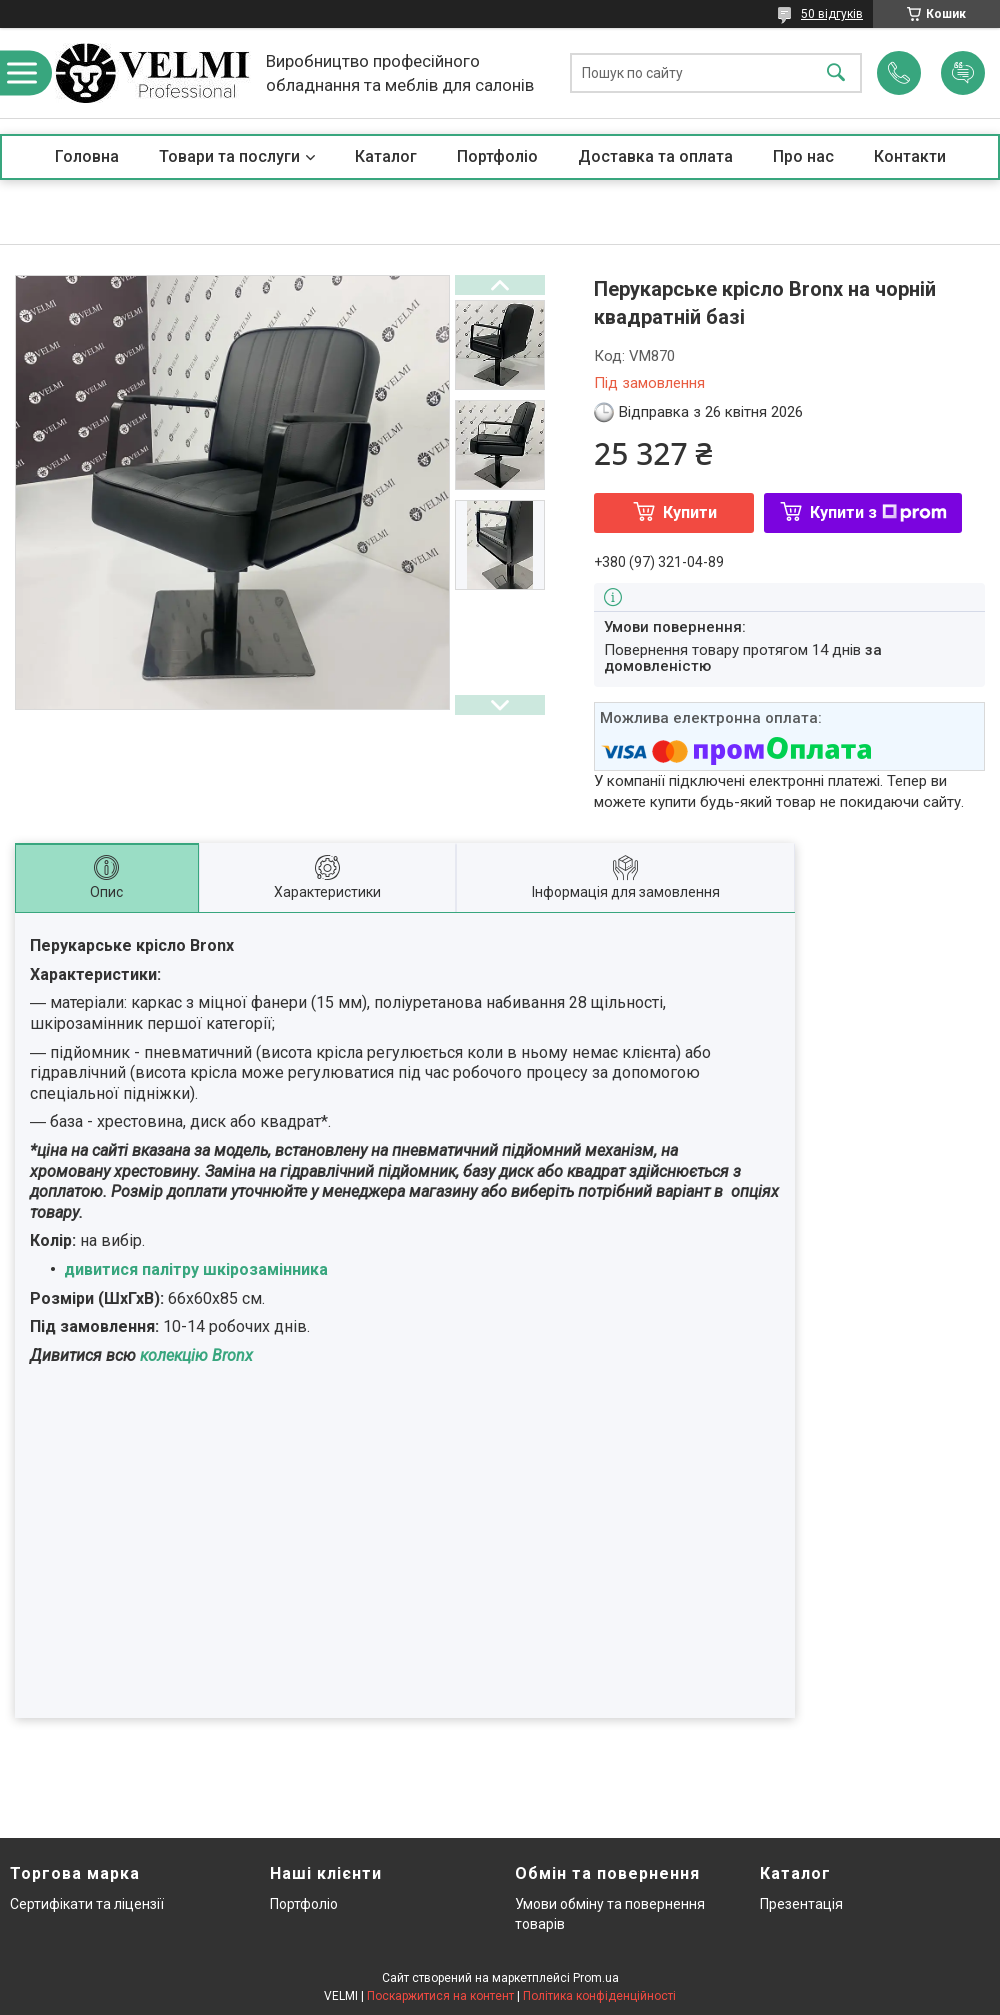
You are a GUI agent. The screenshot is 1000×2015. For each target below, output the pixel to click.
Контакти (910, 156)
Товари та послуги (229, 156)
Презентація (801, 1904)
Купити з (878, 512)
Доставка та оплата (655, 156)
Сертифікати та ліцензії (87, 1904)
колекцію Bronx (194, 1355)
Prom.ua (596, 1978)
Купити (690, 512)
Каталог (386, 156)
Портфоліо (497, 156)
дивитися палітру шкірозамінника (196, 1269)
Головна (87, 156)
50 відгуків (832, 14)
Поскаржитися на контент (440, 1996)
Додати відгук (963, 73)
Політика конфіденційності (599, 1996)
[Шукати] (836, 73)
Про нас (803, 156)
